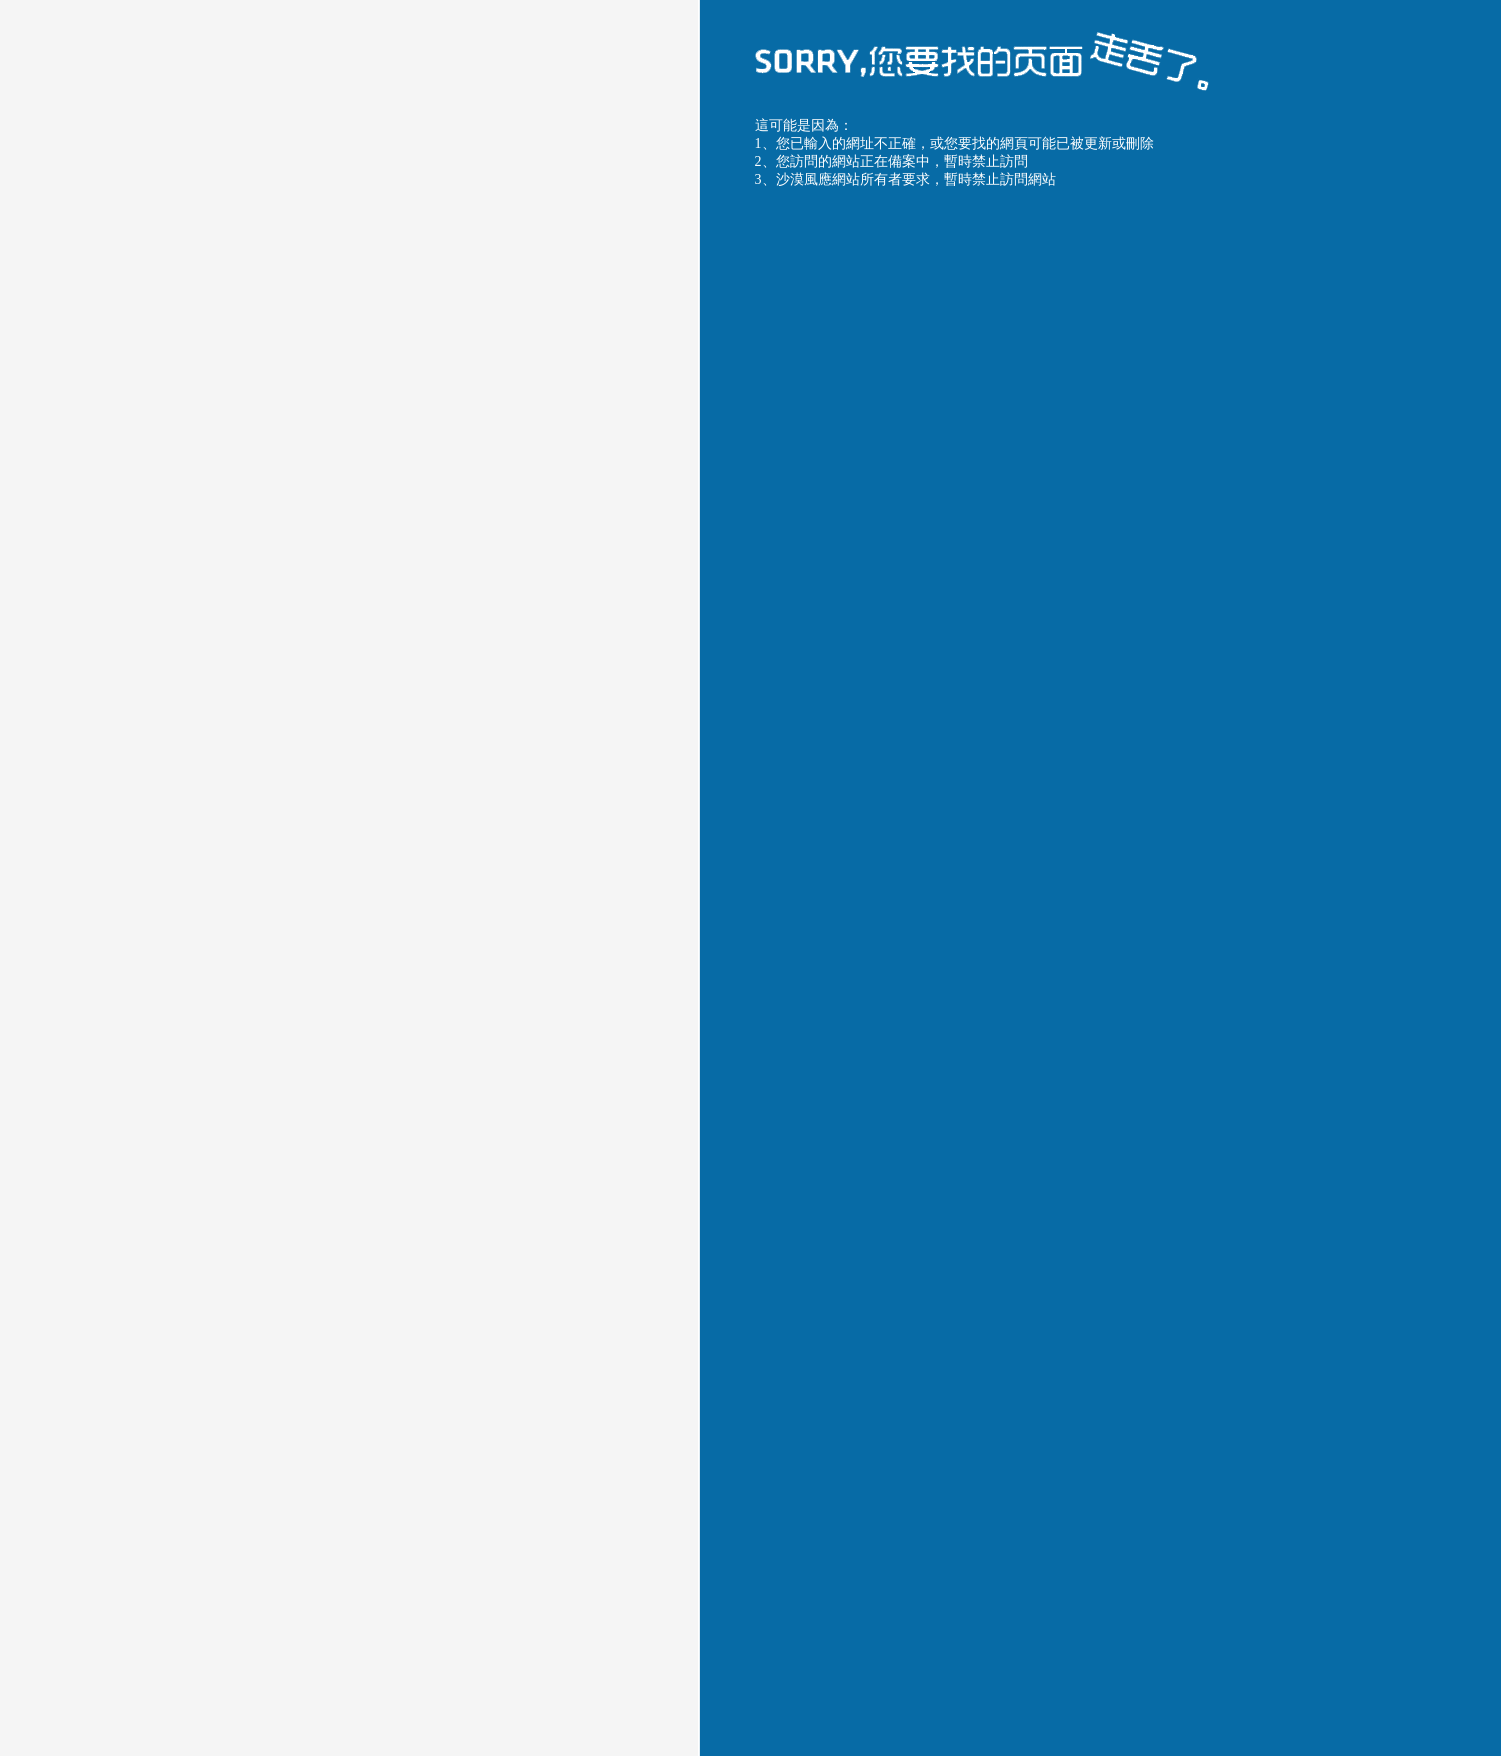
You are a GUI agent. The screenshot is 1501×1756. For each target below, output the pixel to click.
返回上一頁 (812, 1077)
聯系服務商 (1090, 1077)
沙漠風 (1056, 801)
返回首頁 (951, 1077)
